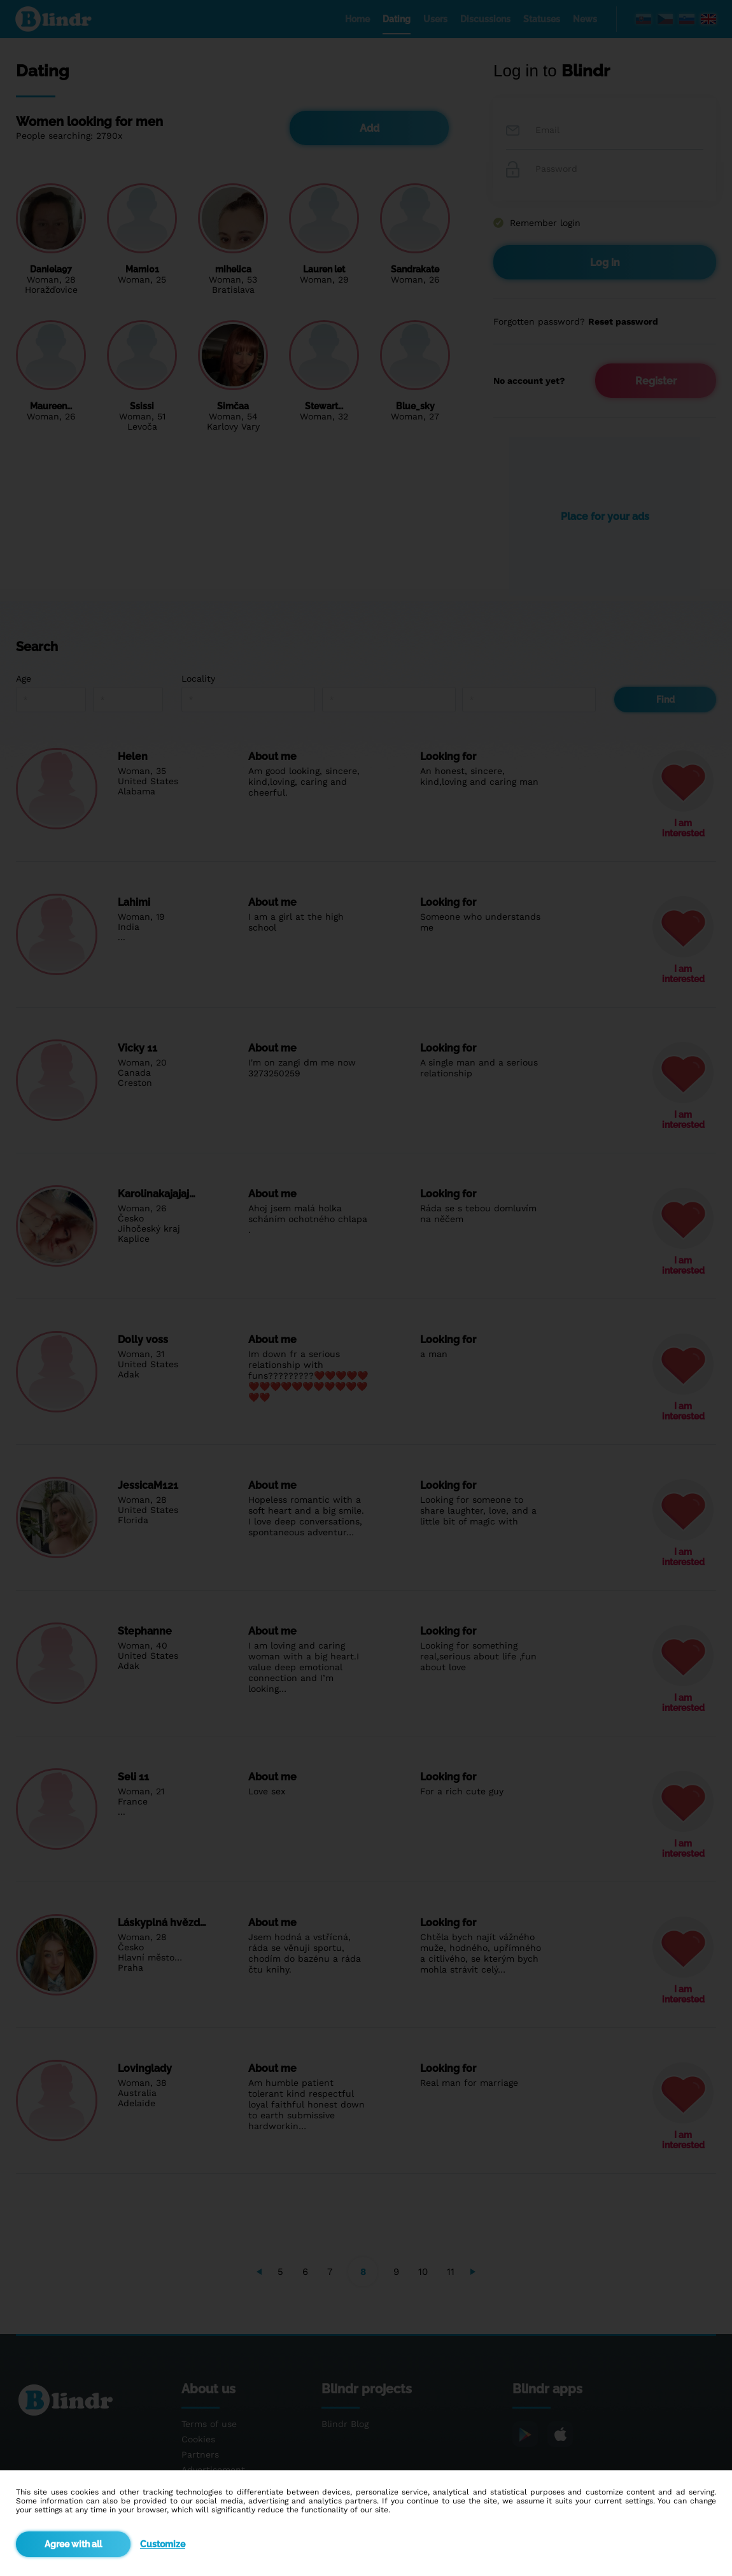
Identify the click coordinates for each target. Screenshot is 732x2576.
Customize (162, 2544)
